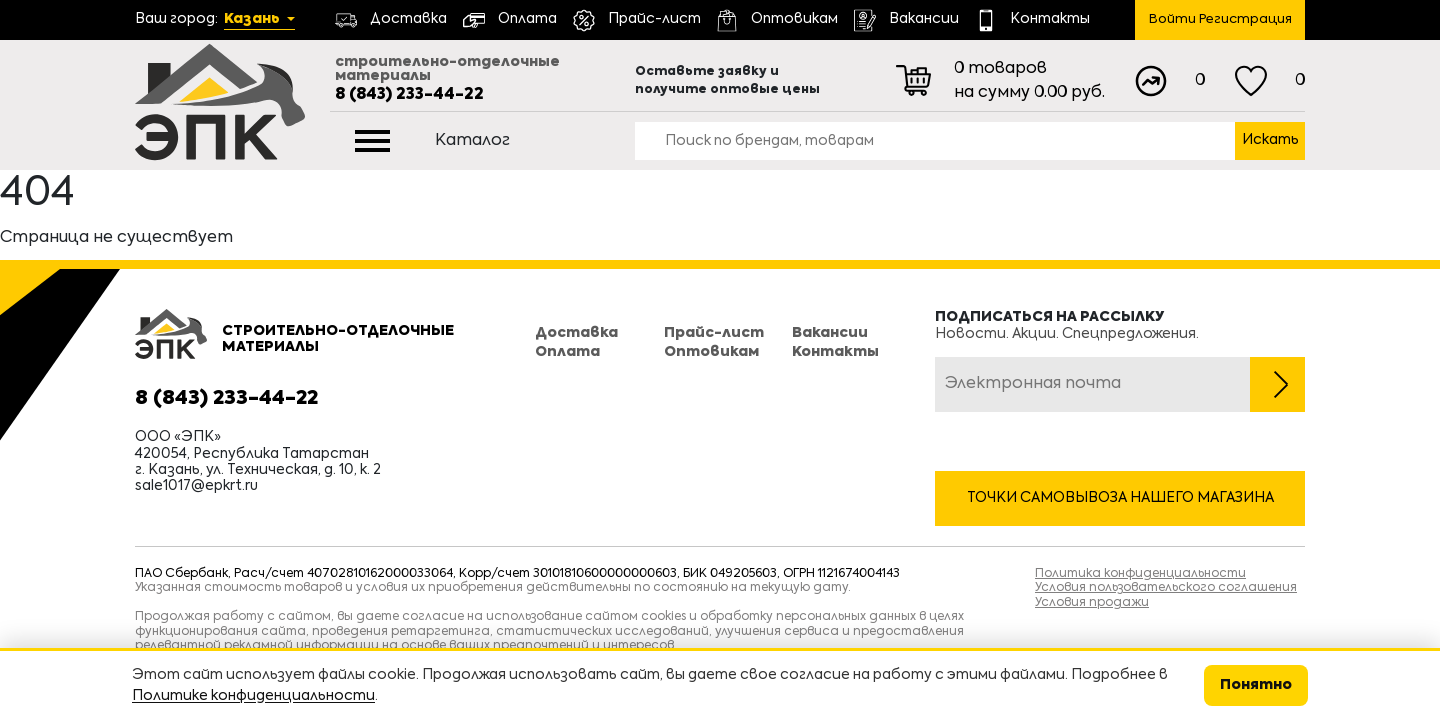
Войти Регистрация (1220, 19)
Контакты (835, 352)
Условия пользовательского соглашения (1166, 588)
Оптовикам (711, 352)
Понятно (1256, 685)
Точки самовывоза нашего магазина (1120, 498)
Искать (1270, 140)
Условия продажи (1092, 603)
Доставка (576, 333)
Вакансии (830, 333)
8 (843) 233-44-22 (409, 95)
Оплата (567, 352)
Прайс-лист (714, 333)
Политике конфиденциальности (253, 696)
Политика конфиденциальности (1140, 574)
